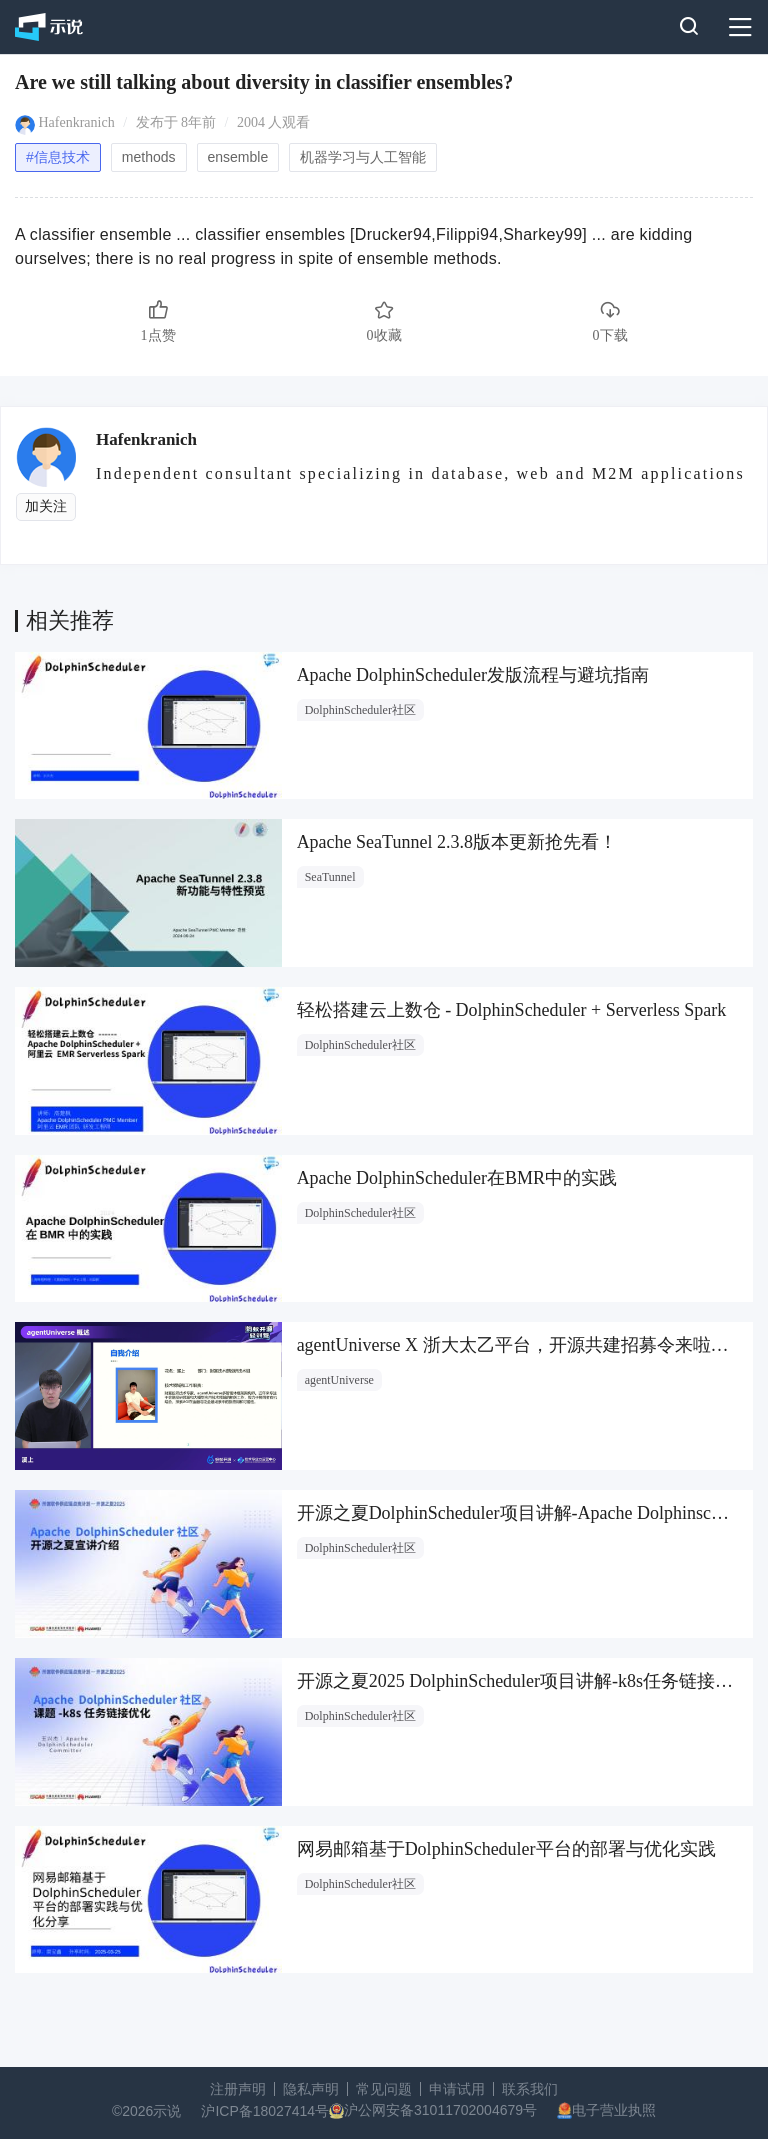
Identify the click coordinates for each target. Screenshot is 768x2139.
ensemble (238, 157)
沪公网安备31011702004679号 (440, 2110)
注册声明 (238, 2089)
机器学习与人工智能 (363, 157)
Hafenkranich (77, 122)
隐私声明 (311, 2089)
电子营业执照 (614, 2110)
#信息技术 (58, 157)
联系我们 (530, 2089)
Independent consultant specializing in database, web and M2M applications (420, 473)
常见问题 (384, 2089)
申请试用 (457, 2089)
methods (149, 157)
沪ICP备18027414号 (265, 2111)
